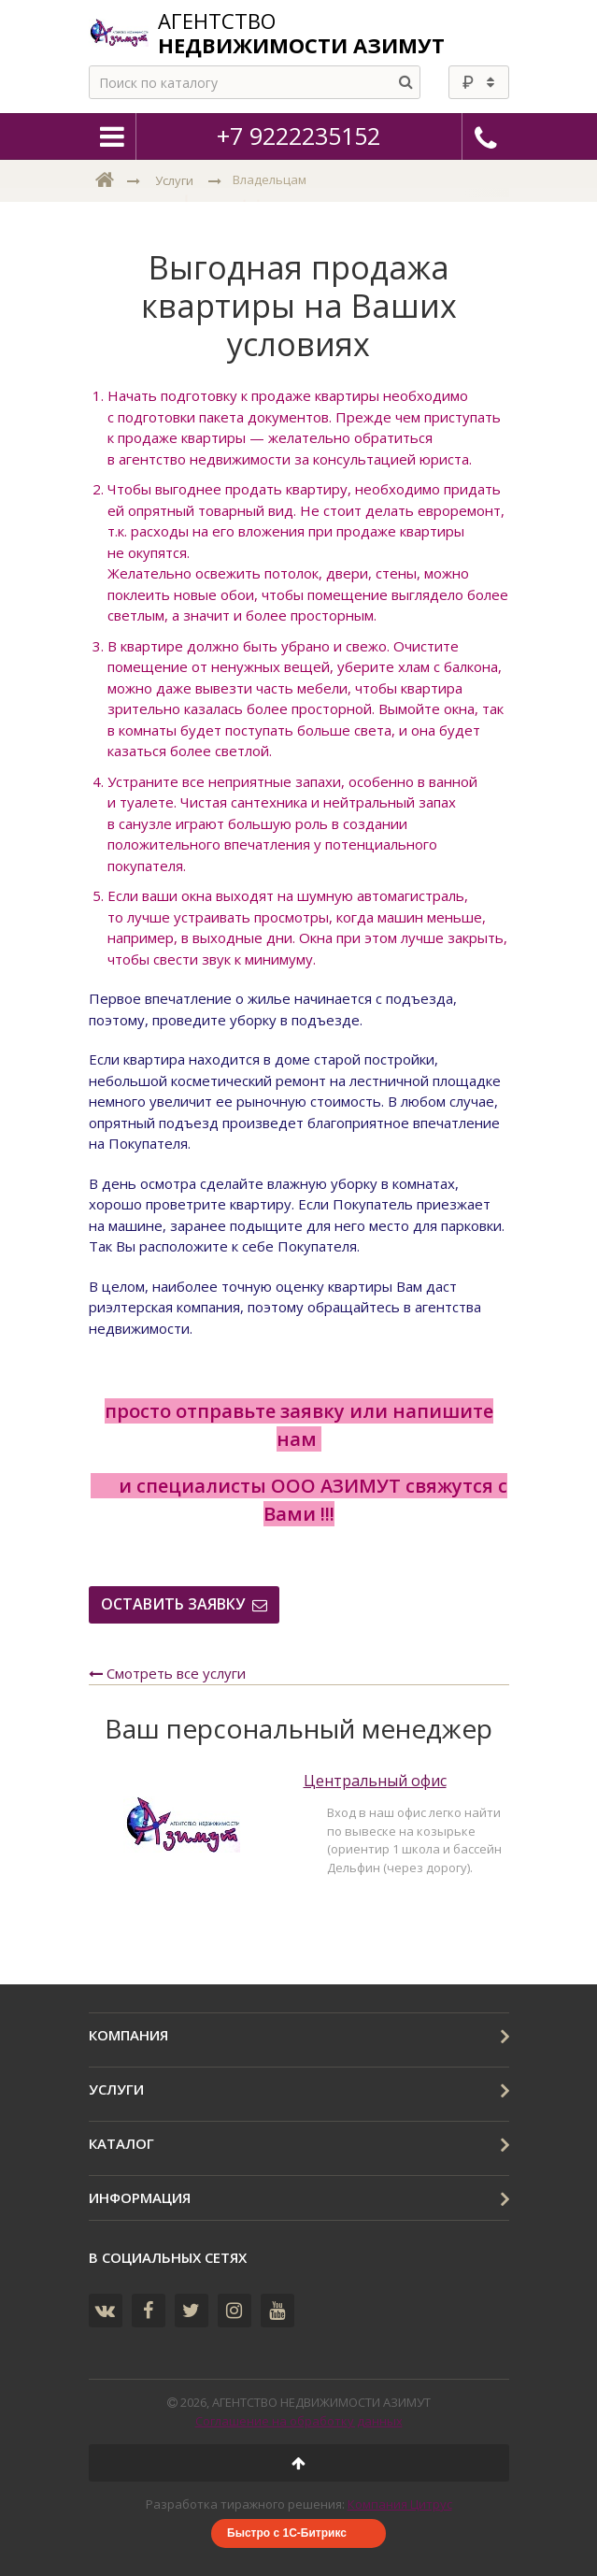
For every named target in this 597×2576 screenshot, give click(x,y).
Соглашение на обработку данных (299, 2420)
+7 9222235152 (298, 135)
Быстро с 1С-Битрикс (287, 2533)
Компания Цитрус (400, 2504)
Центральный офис (375, 1781)
